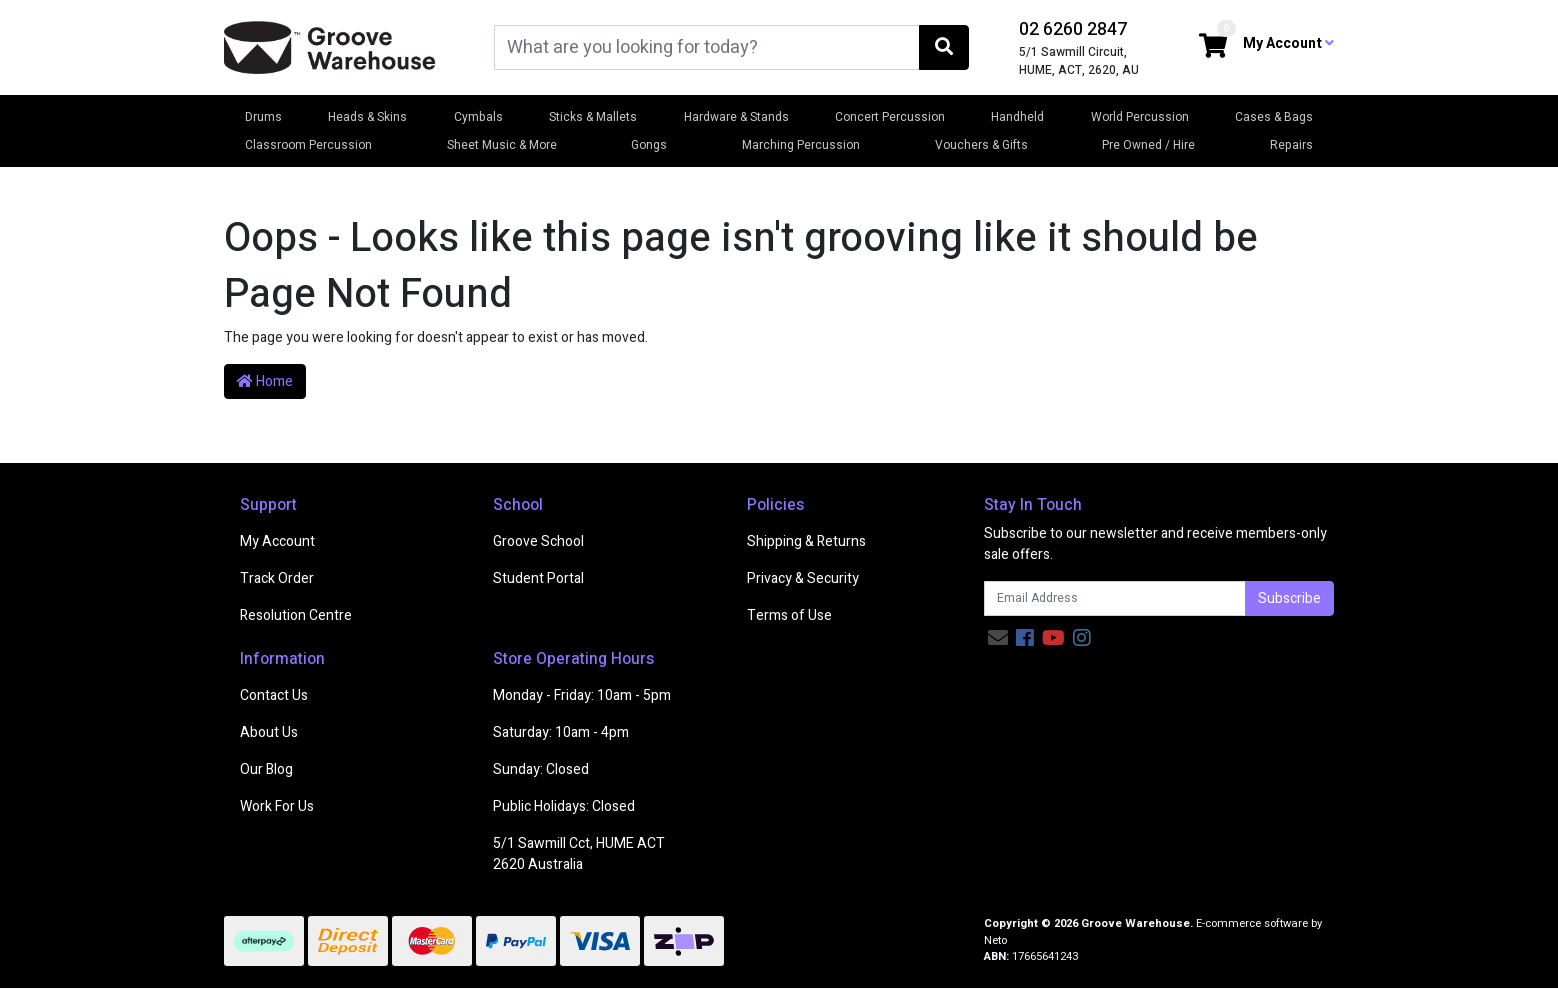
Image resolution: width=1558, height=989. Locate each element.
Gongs (649, 145)
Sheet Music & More (502, 145)
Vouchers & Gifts (981, 145)
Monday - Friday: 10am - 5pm (582, 695)
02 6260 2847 (1073, 29)
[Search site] (944, 47)
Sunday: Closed (541, 769)
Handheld (1017, 117)
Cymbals (478, 117)
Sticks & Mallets (593, 117)
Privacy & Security (803, 578)
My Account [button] (1288, 43)
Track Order (277, 578)
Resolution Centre (296, 615)
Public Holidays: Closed (564, 806)
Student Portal (538, 578)
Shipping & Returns (806, 541)
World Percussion (1140, 117)
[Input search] (707, 47)
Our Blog (266, 769)
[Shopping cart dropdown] (1213, 47)
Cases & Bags (1274, 117)
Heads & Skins (367, 117)
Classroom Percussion (308, 145)
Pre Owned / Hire (1148, 145)
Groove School (538, 541)
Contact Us (274, 695)
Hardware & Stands (736, 117)
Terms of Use (789, 615)
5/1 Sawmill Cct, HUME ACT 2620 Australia (579, 854)
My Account (277, 541)
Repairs (1291, 145)
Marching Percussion (801, 145)
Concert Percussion (890, 117)
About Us (269, 732)
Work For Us (277, 806)
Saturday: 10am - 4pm (561, 732)
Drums (263, 117)
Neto (995, 940)
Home (265, 381)
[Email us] (998, 638)
